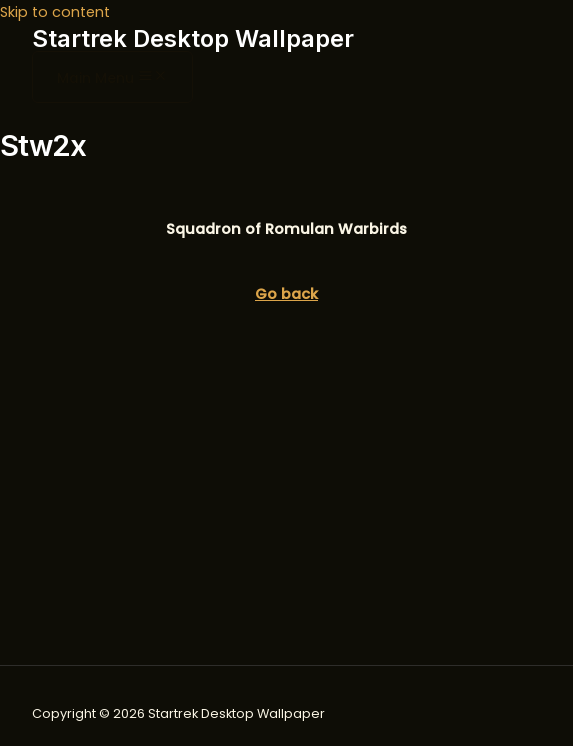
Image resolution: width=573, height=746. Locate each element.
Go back (286, 294)
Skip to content (55, 12)
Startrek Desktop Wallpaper (193, 38)
